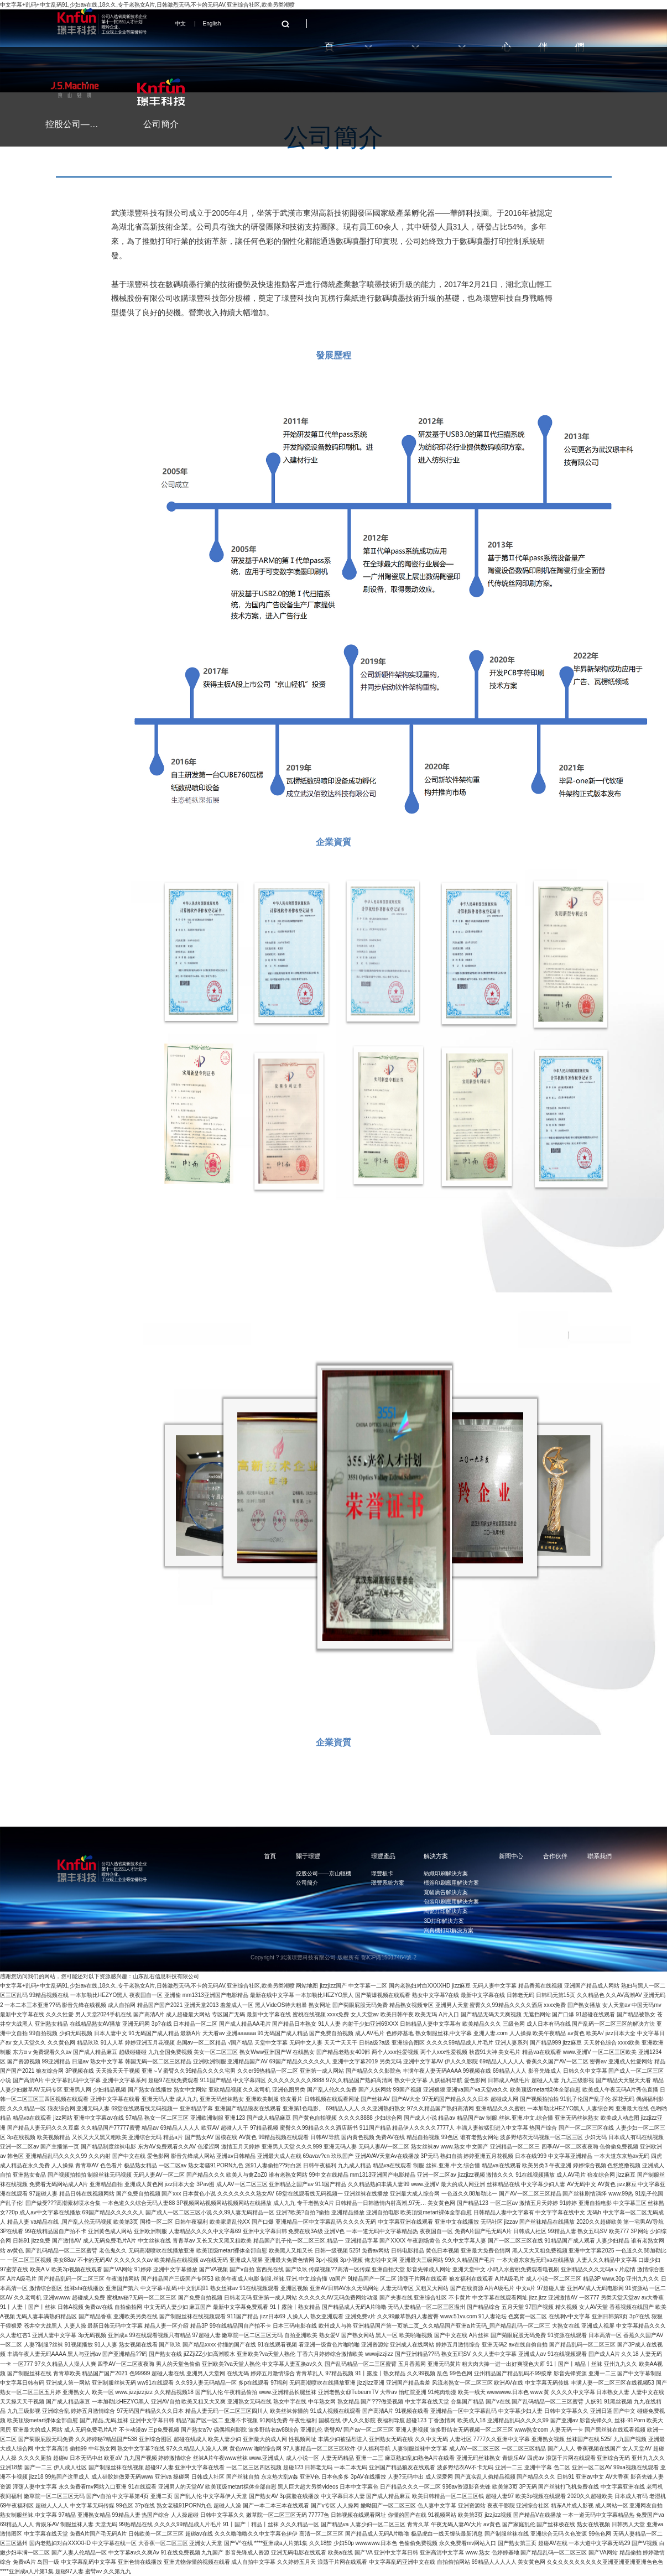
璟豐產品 (383, 1856)
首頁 (270, 1856)
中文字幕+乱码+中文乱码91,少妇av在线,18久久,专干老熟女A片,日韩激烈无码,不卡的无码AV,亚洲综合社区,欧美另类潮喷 (147, 1986)
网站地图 (307, 1986)
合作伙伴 (555, 1856)
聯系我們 (599, 1856)
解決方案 (436, 1856)
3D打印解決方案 (444, 1921)
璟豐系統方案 (387, 1883)
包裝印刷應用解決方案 (451, 1902)
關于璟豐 (308, 1856)
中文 (180, 23)
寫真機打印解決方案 (448, 1930)
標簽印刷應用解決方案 (451, 1883)
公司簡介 (307, 1883)
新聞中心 (511, 1856)
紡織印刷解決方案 (446, 1873)
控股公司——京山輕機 (323, 1873)
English (211, 23)
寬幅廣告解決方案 (446, 1892)
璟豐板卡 (382, 1873)
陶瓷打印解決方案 (446, 1911)
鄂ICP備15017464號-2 (388, 1957)
